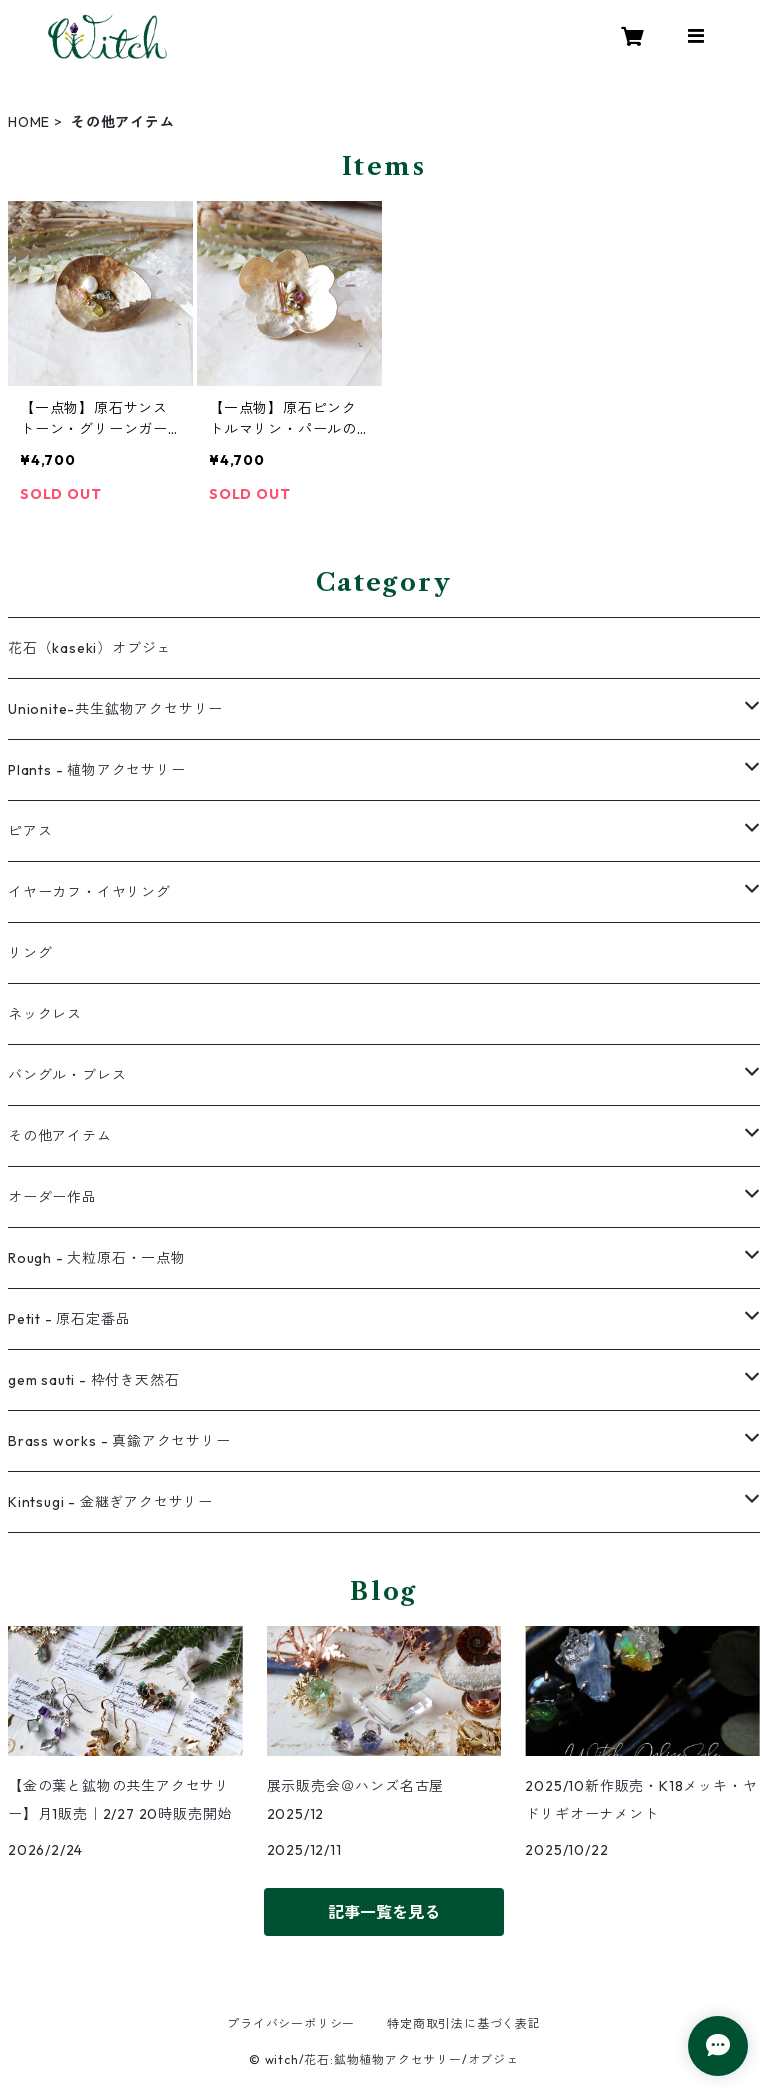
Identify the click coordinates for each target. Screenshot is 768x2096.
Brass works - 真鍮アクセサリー (119, 1441)
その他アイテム (60, 1136)
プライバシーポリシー (291, 2023)
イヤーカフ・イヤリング (89, 892)
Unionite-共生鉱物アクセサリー (115, 709)
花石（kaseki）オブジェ (89, 648)
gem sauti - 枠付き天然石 (93, 1380)
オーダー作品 (52, 1197)
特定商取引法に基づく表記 (464, 2023)
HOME (29, 122)
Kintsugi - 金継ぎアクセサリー (110, 1502)
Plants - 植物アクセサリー (97, 770)
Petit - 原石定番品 (69, 1319)
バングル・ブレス (67, 1075)
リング (30, 953)
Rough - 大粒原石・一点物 (97, 1258)
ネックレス (45, 1014)
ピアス (30, 831)
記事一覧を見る (384, 1912)
